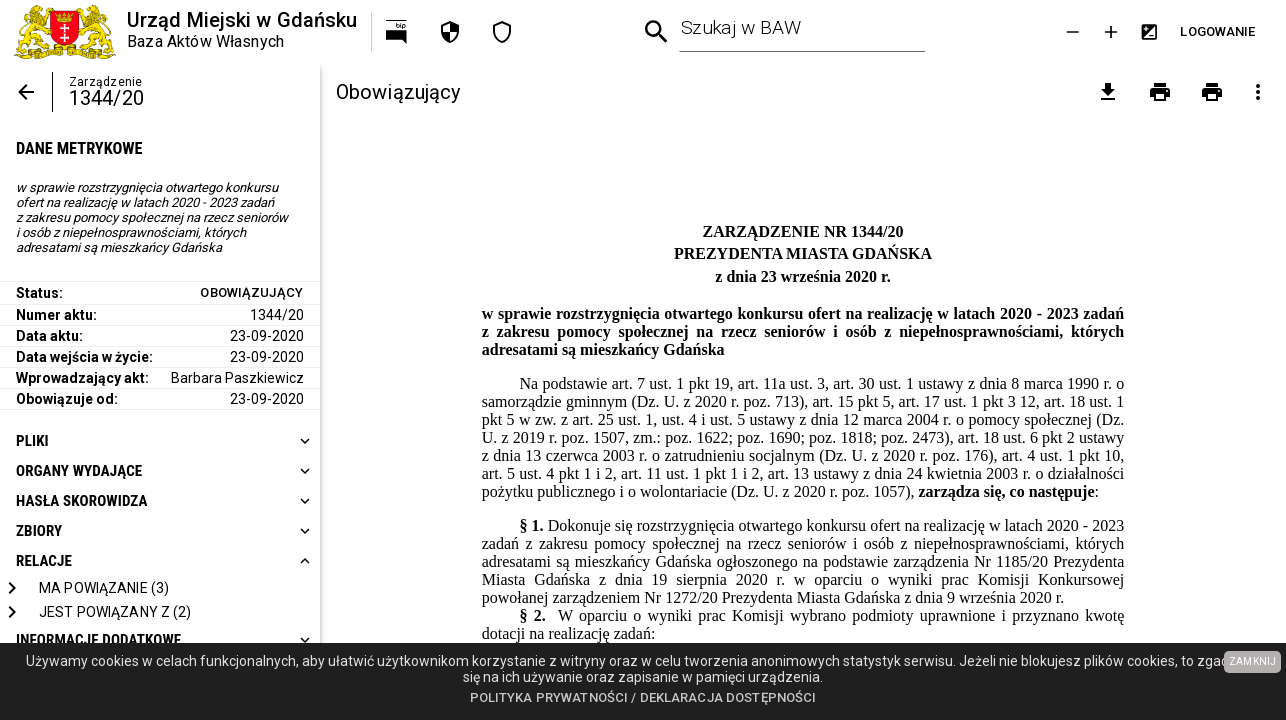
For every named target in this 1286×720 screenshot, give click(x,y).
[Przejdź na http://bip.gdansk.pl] (398, 32)
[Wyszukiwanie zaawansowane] (657, 32)
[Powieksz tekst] (1111, 32)
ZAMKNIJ (1252, 661)
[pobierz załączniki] (1108, 92)
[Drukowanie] (1160, 92)
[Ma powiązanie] (104, 588)
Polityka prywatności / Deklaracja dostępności (643, 697)
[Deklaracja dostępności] (502, 32)
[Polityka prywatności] (450, 32)
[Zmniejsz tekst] (1073, 32)
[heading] (160, 441)
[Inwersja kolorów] (1149, 32)
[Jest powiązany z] (115, 612)
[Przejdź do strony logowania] (1218, 32)
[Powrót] (26, 92)
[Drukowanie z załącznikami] (1212, 92)
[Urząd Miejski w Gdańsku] (185, 32)
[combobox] (802, 32)
